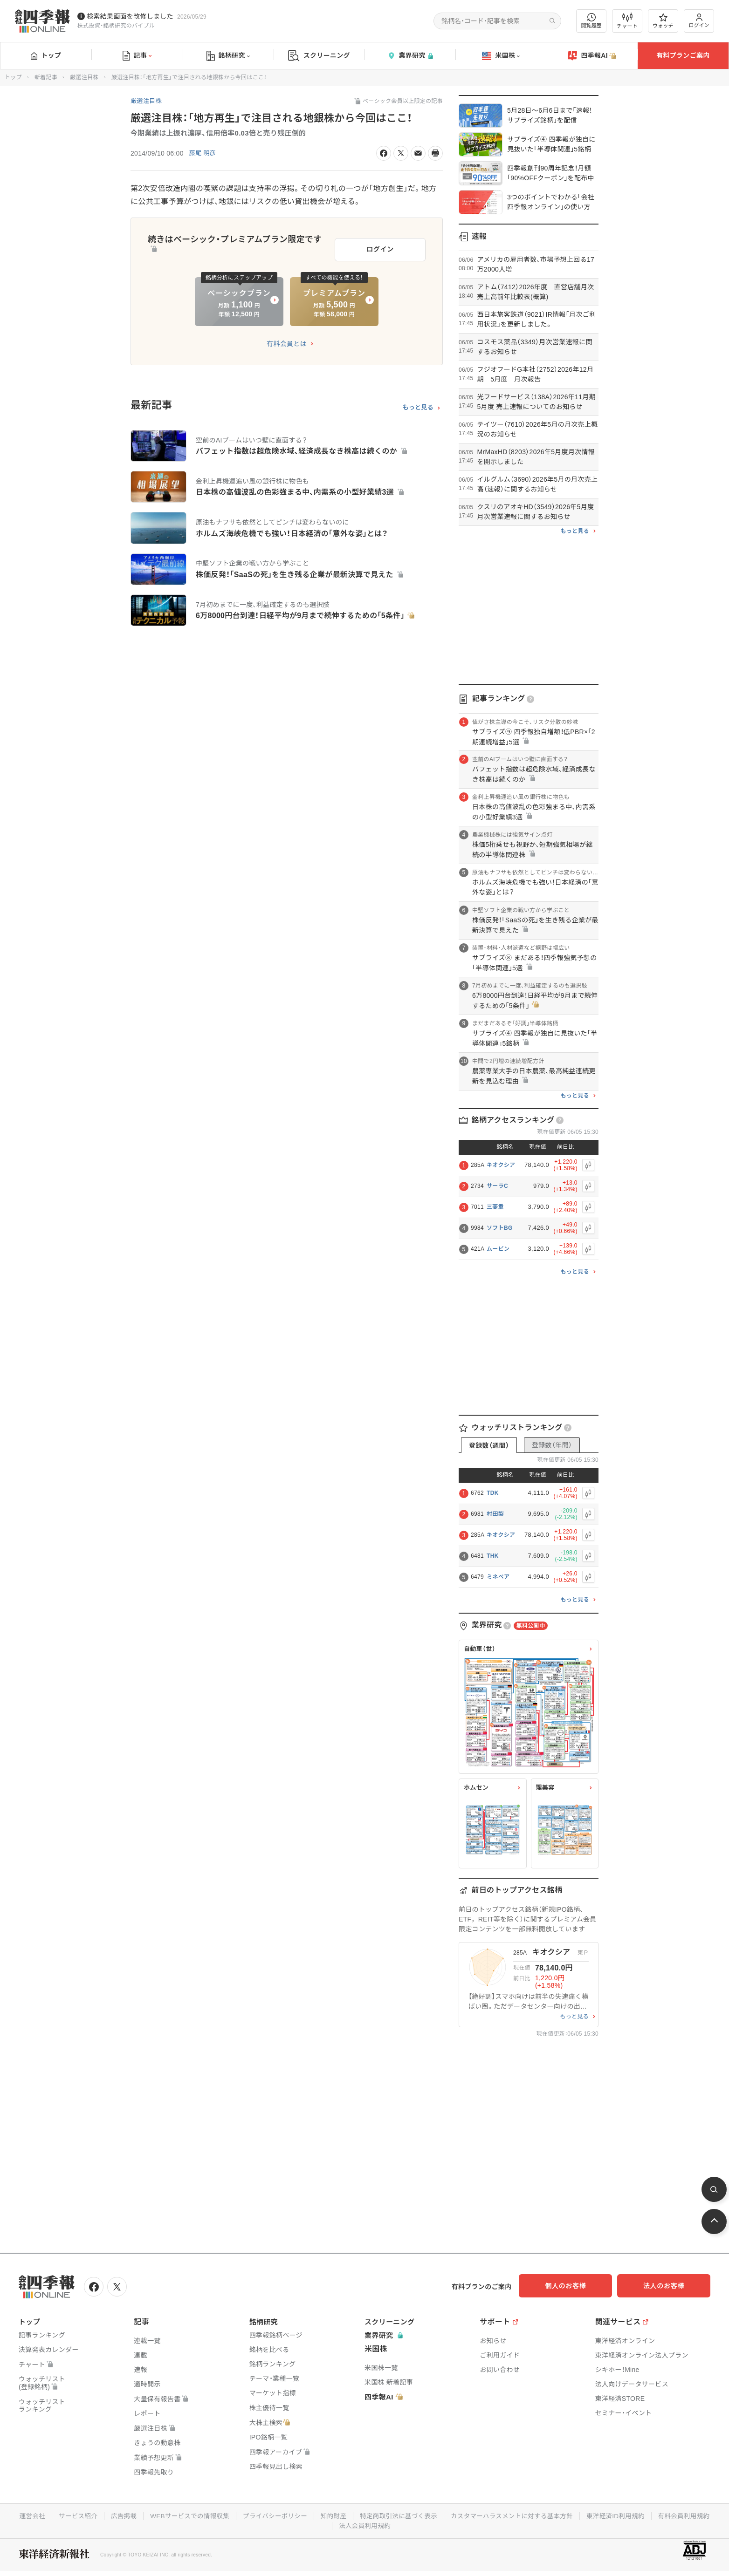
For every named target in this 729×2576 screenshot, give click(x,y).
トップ (46, 55)
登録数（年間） (552, 1445)
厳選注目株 (84, 77)
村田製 (495, 1514)
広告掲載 (150, 2514)
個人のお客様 (575, 2286)
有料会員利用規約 (331, 2524)
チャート (627, 21)
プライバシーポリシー (305, 2514)
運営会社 (56, 2514)
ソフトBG (500, 1228)
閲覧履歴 (591, 20)
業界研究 (410, 55)
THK (493, 1556)
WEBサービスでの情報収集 (218, 2514)
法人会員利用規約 (398, 2524)
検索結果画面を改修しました (130, 16)
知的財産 (365, 2514)
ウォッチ (663, 21)
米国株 (501, 56)
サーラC (497, 1186)
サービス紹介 (103, 2514)
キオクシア (501, 1165)
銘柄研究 (228, 56)
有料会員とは (287, 340)
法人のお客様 (668, 2286)
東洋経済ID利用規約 (656, 2514)
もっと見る (417, 404)
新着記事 (45, 77)
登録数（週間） (489, 1445)
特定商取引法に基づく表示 (432, 2514)
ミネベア (498, 1577)
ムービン (498, 1249)
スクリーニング (319, 55)
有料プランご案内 (682, 55)
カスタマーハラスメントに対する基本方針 (549, 2514)
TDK (493, 1493)
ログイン (699, 21)
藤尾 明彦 (203, 153)
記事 (137, 56)
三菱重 (495, 1207)
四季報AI (592, 56)
